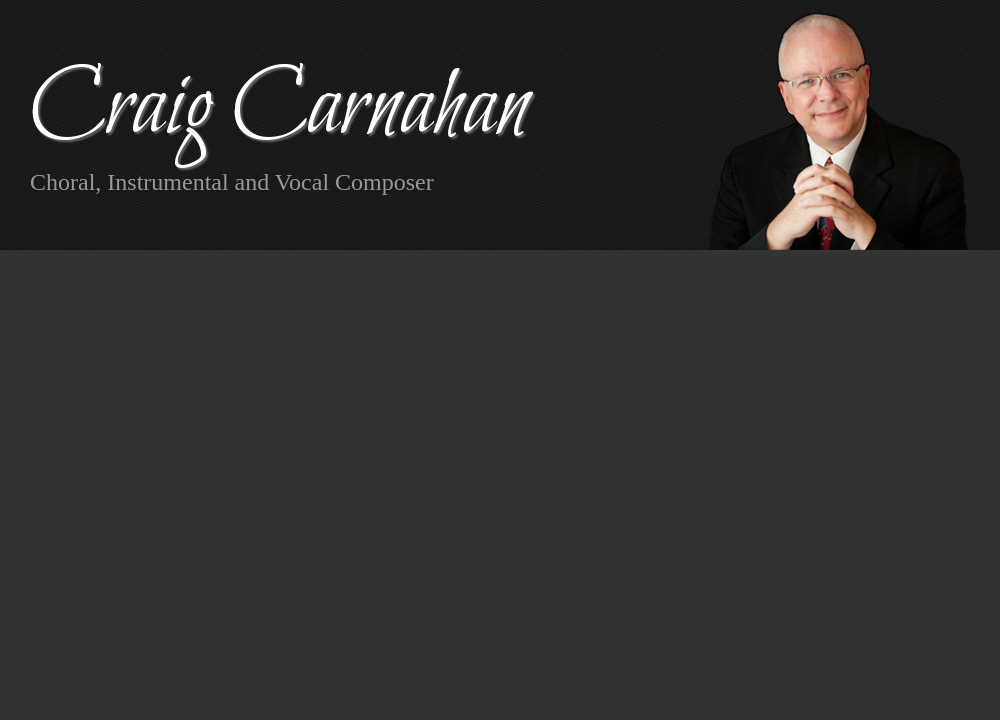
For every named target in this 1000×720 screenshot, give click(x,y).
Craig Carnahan (279, 109)
